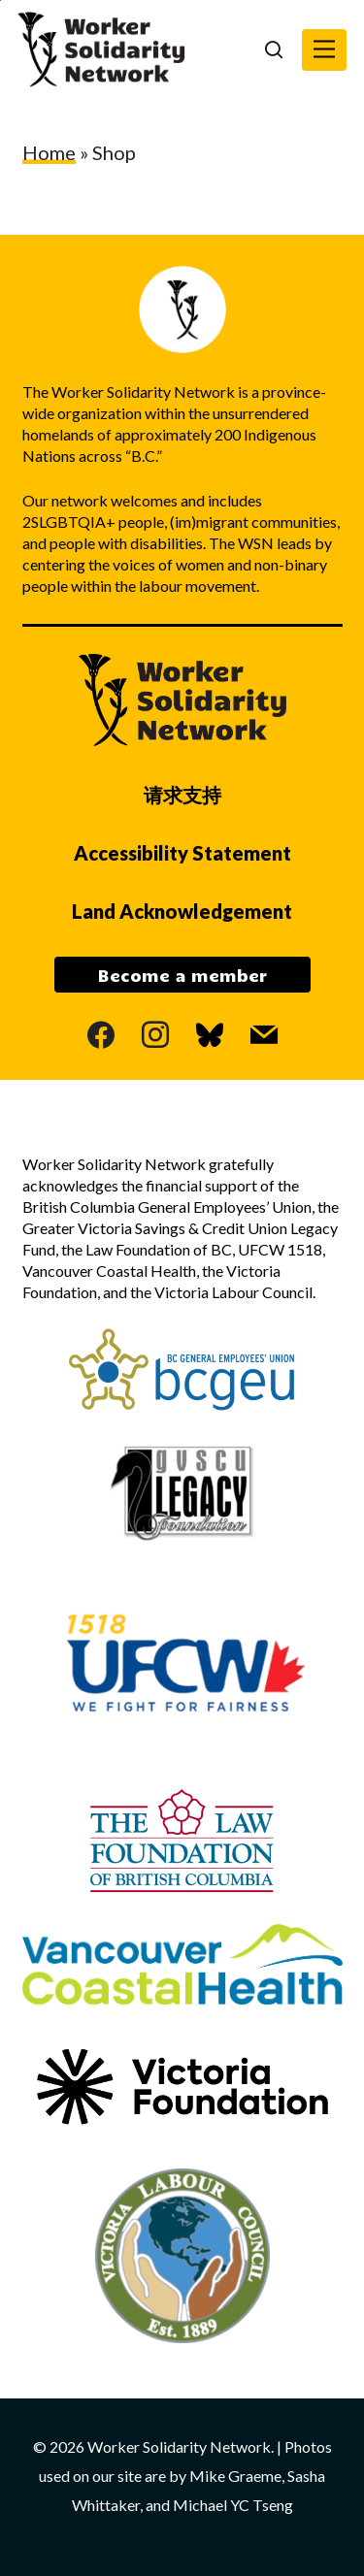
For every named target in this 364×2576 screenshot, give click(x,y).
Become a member (182, 975)
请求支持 (182, 794)
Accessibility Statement (182, 852)
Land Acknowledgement (182, 911)
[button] (324, 50)
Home (49, 152)
